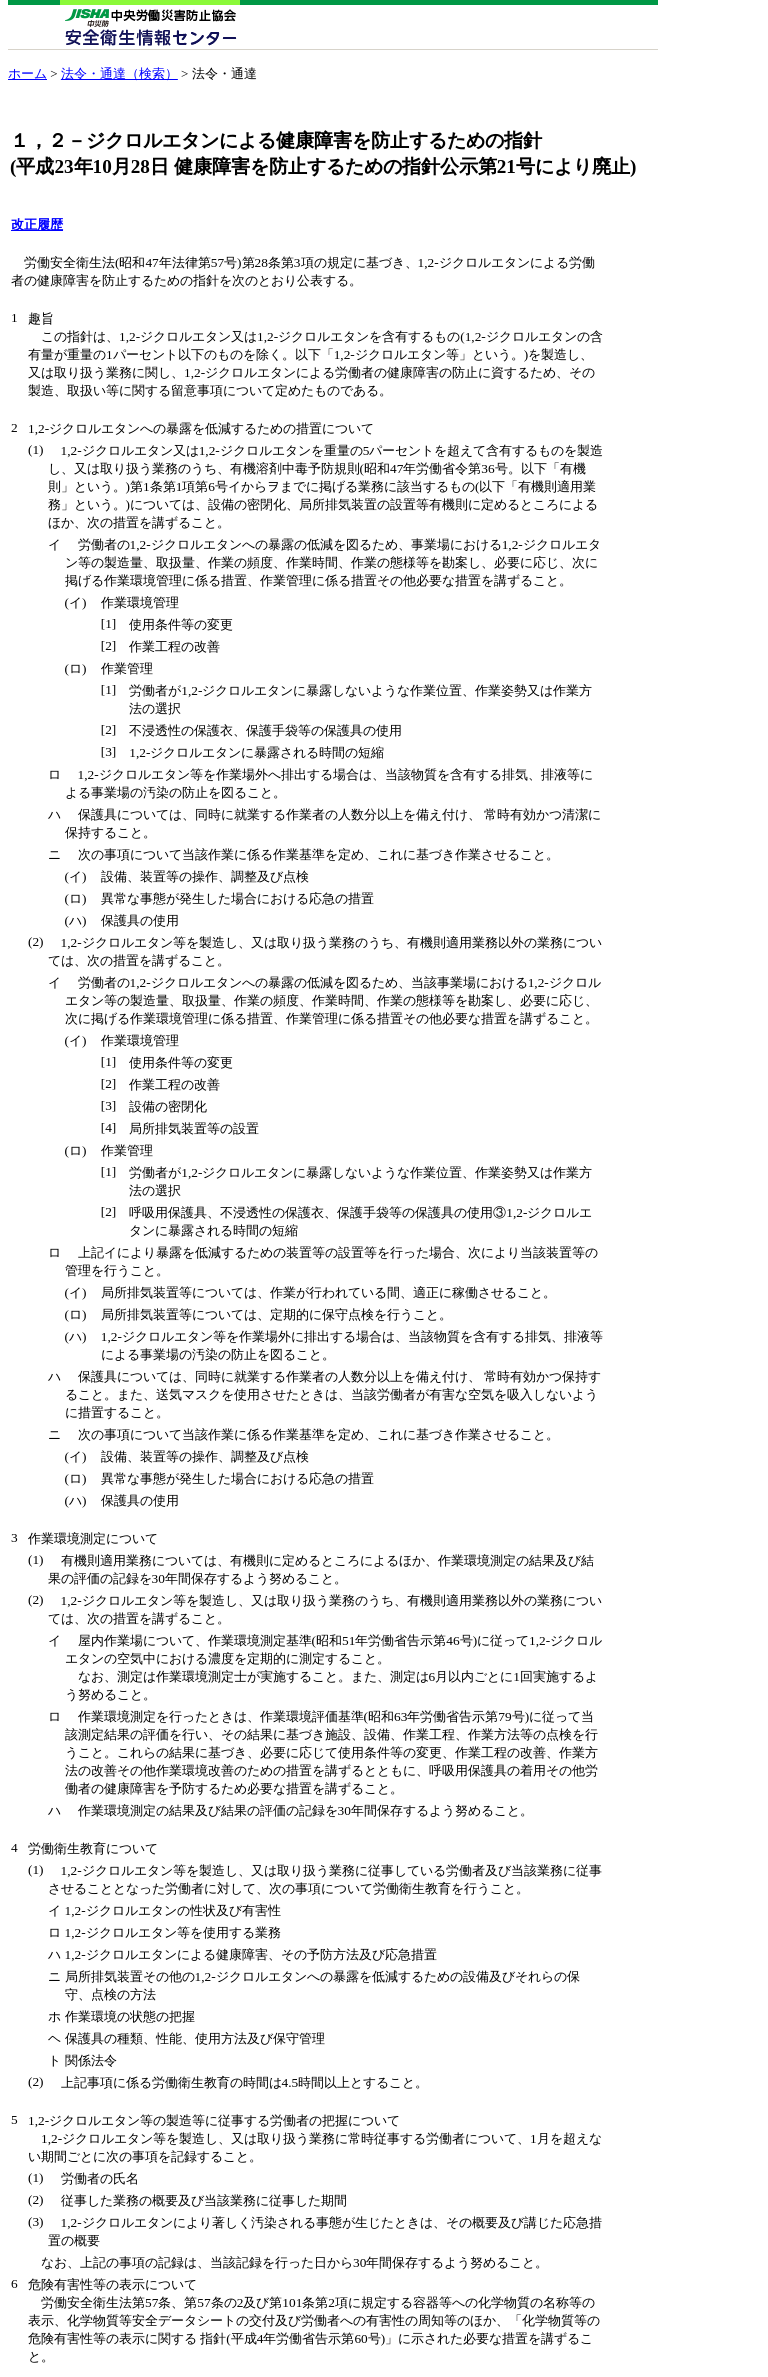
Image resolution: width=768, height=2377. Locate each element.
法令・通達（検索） (119, 73)
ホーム (27, 73)
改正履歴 (37, 224)
